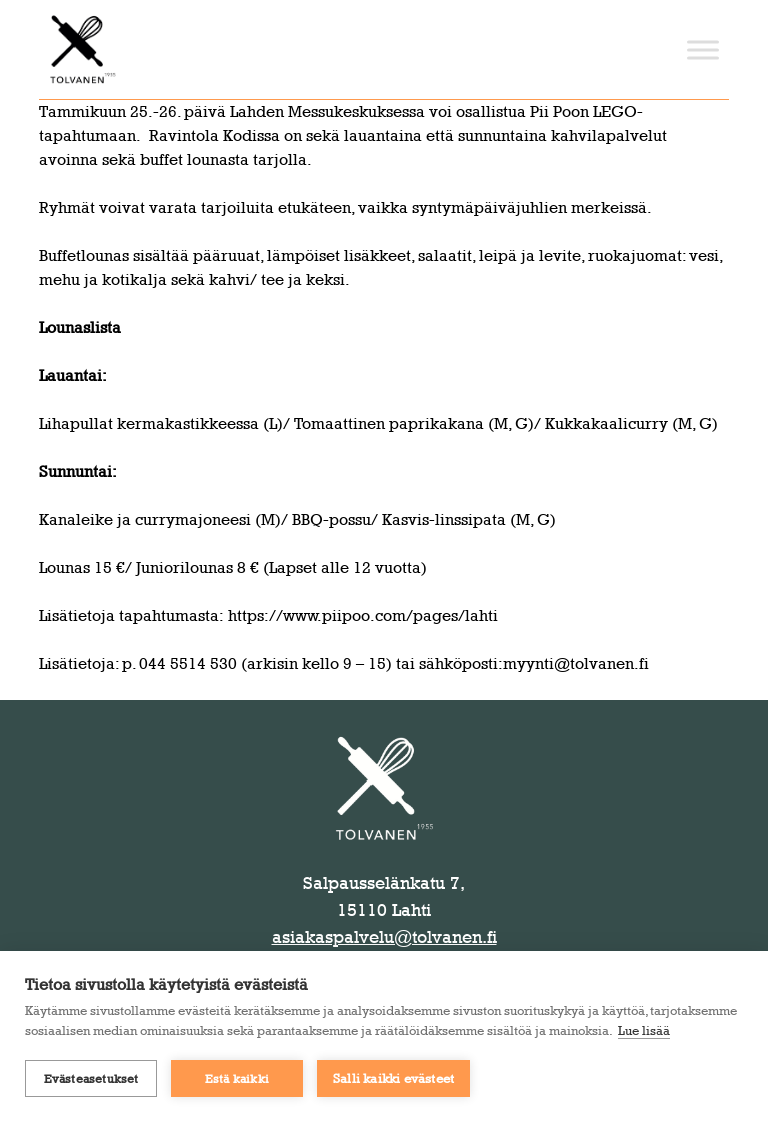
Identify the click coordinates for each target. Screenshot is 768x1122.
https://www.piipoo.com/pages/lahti (363, 615)
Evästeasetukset (91, 1079)
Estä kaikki (237, 1079)
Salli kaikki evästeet (393, 1078)
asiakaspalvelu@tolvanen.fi (384, 937)
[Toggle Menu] (703, 49)
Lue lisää (644, 1030)
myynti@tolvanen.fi (576, 663)
